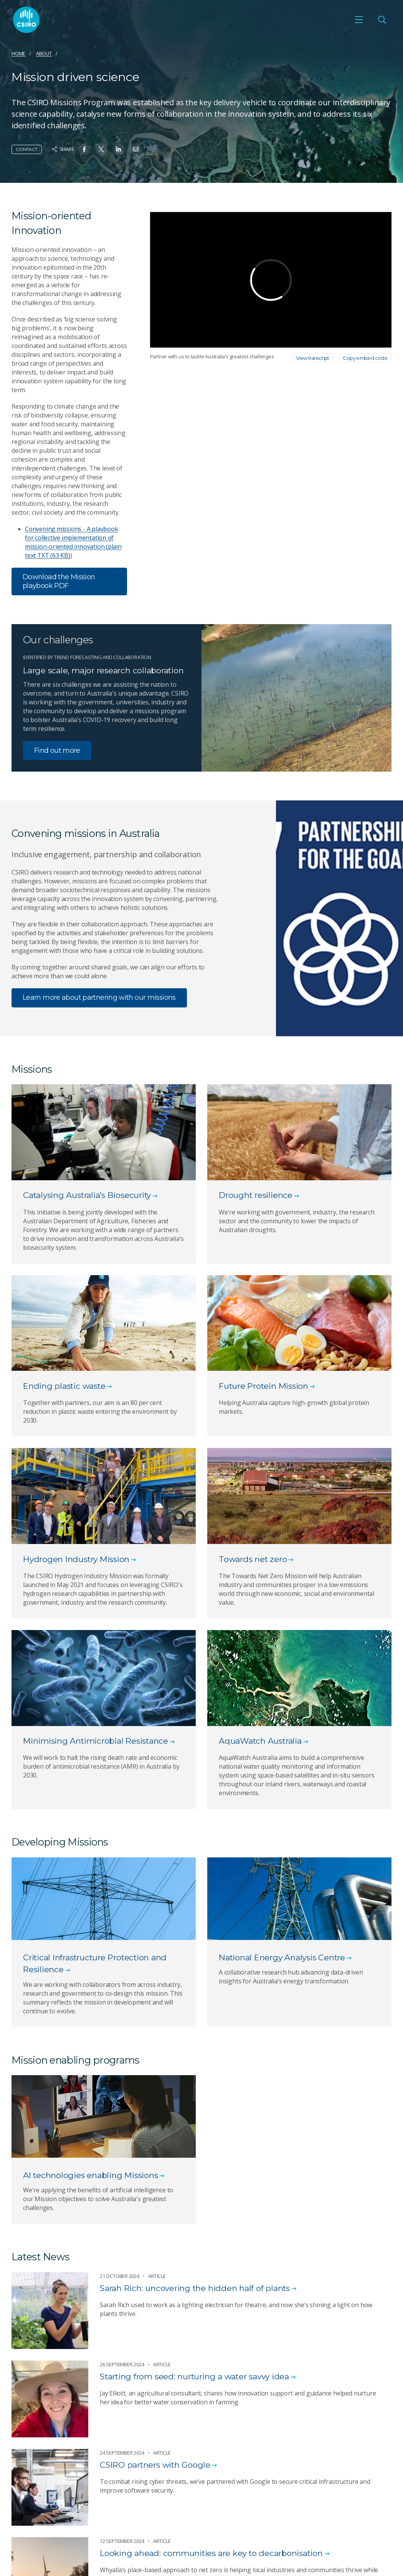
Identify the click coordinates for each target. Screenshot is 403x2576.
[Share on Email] (136, 149)
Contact (27, 149)
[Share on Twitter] (101, 149)
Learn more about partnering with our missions (99, 997)
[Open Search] (381, 19)
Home (18, 53)
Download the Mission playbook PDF (59, 581)
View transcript (312, 358)
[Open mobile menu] (358, 19)
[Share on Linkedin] (118, 149)
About (44, 53)
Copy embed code (365, 358)
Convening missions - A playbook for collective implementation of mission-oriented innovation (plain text (73, 542)
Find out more (57, 750)
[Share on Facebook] (84, 149)
